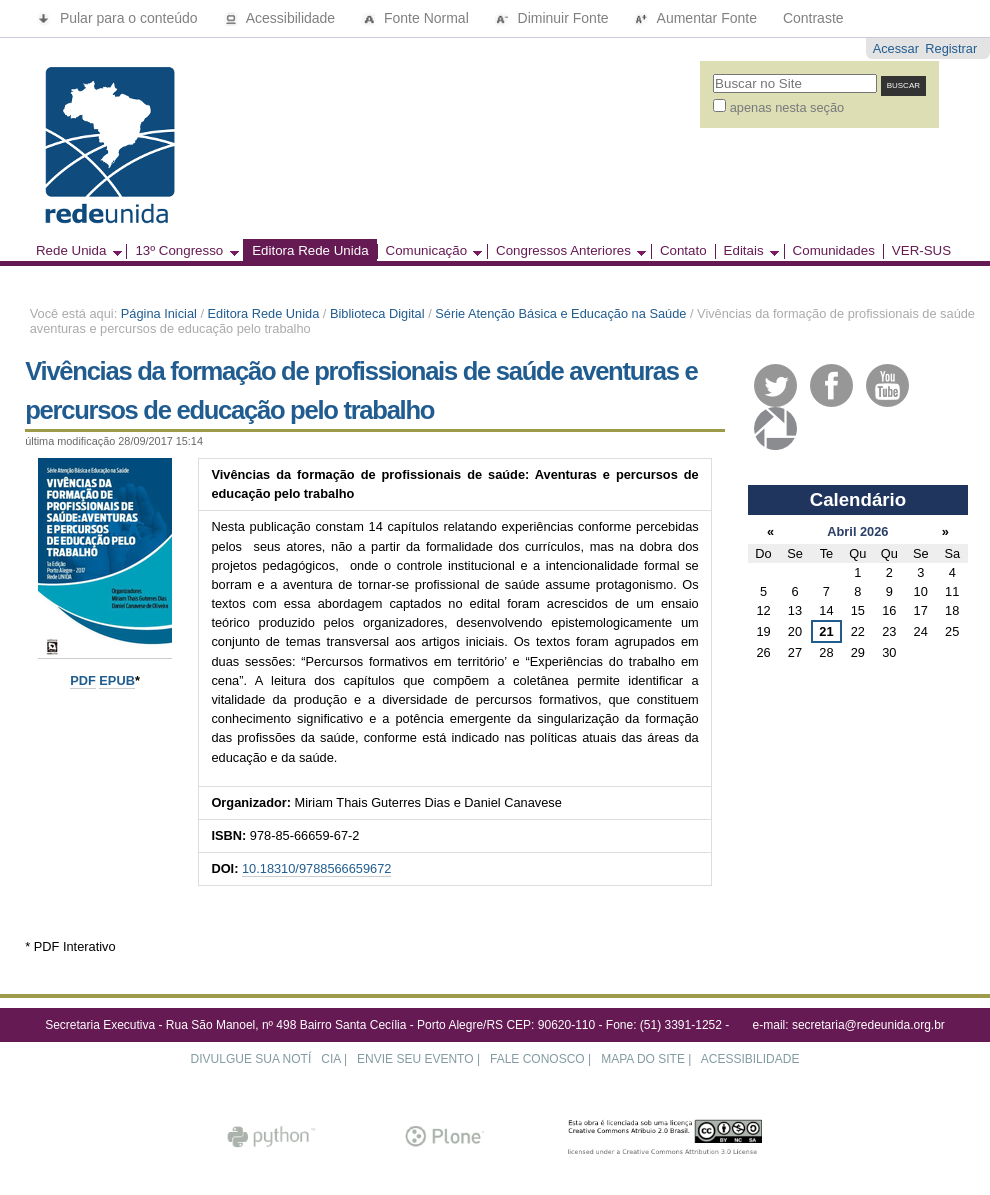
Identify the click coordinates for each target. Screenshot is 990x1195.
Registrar (951, 48)
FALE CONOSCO (537, 1059)
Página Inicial (159, 313)
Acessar (896, 48)
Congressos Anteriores (566, 251)
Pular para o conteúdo (119, 18)
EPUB (117, 680)
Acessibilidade (282, 18)
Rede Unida (75, 251)
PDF (83, 680)
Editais (747, 251)
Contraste (813, 18)
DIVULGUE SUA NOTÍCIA (266, 1059)
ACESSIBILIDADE (750, 1059)
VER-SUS (921, 251)
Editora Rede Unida (310, 251)
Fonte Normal (417, 18)
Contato (683, 251)
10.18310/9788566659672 (316, 868)
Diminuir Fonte (554, 18)
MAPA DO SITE (643, 1059)
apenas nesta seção (787, 107)
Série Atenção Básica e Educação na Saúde (560, 313)
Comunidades (834, 251)
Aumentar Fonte (697, 18)
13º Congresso (182, 251)
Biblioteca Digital (377, 313)
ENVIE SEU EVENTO (415, 1059)
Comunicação (430, 251)
